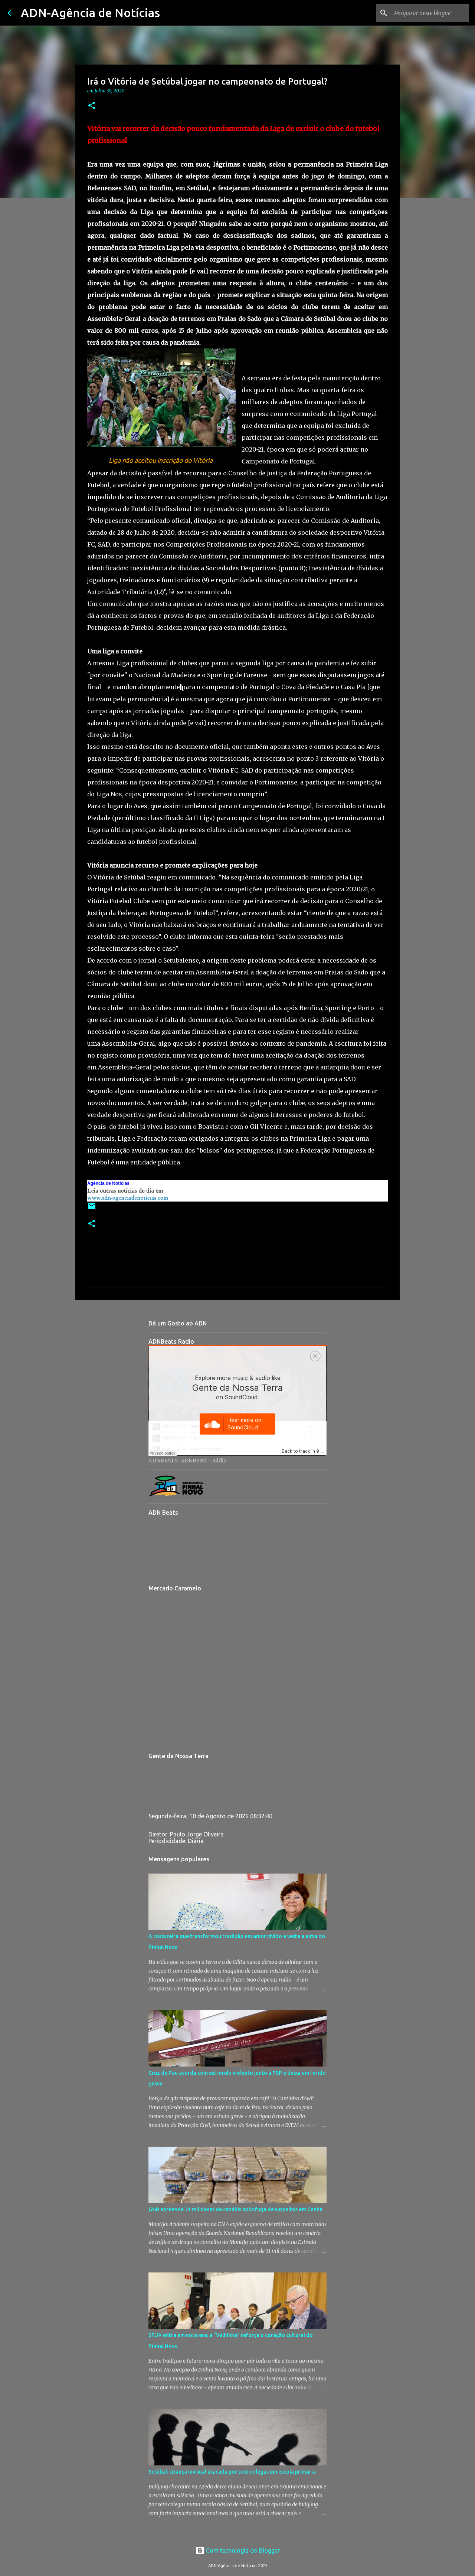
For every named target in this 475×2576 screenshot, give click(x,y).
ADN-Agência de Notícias (90, 12)
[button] (91, 106)
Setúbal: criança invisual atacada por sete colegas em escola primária (232, 2472)
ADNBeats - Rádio (204, 1460)
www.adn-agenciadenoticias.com (127, 1198)
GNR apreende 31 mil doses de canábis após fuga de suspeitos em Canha (235, 2209)
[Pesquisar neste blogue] (430, 13)
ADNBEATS (163, 1460)
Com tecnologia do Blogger (238, 2550)
